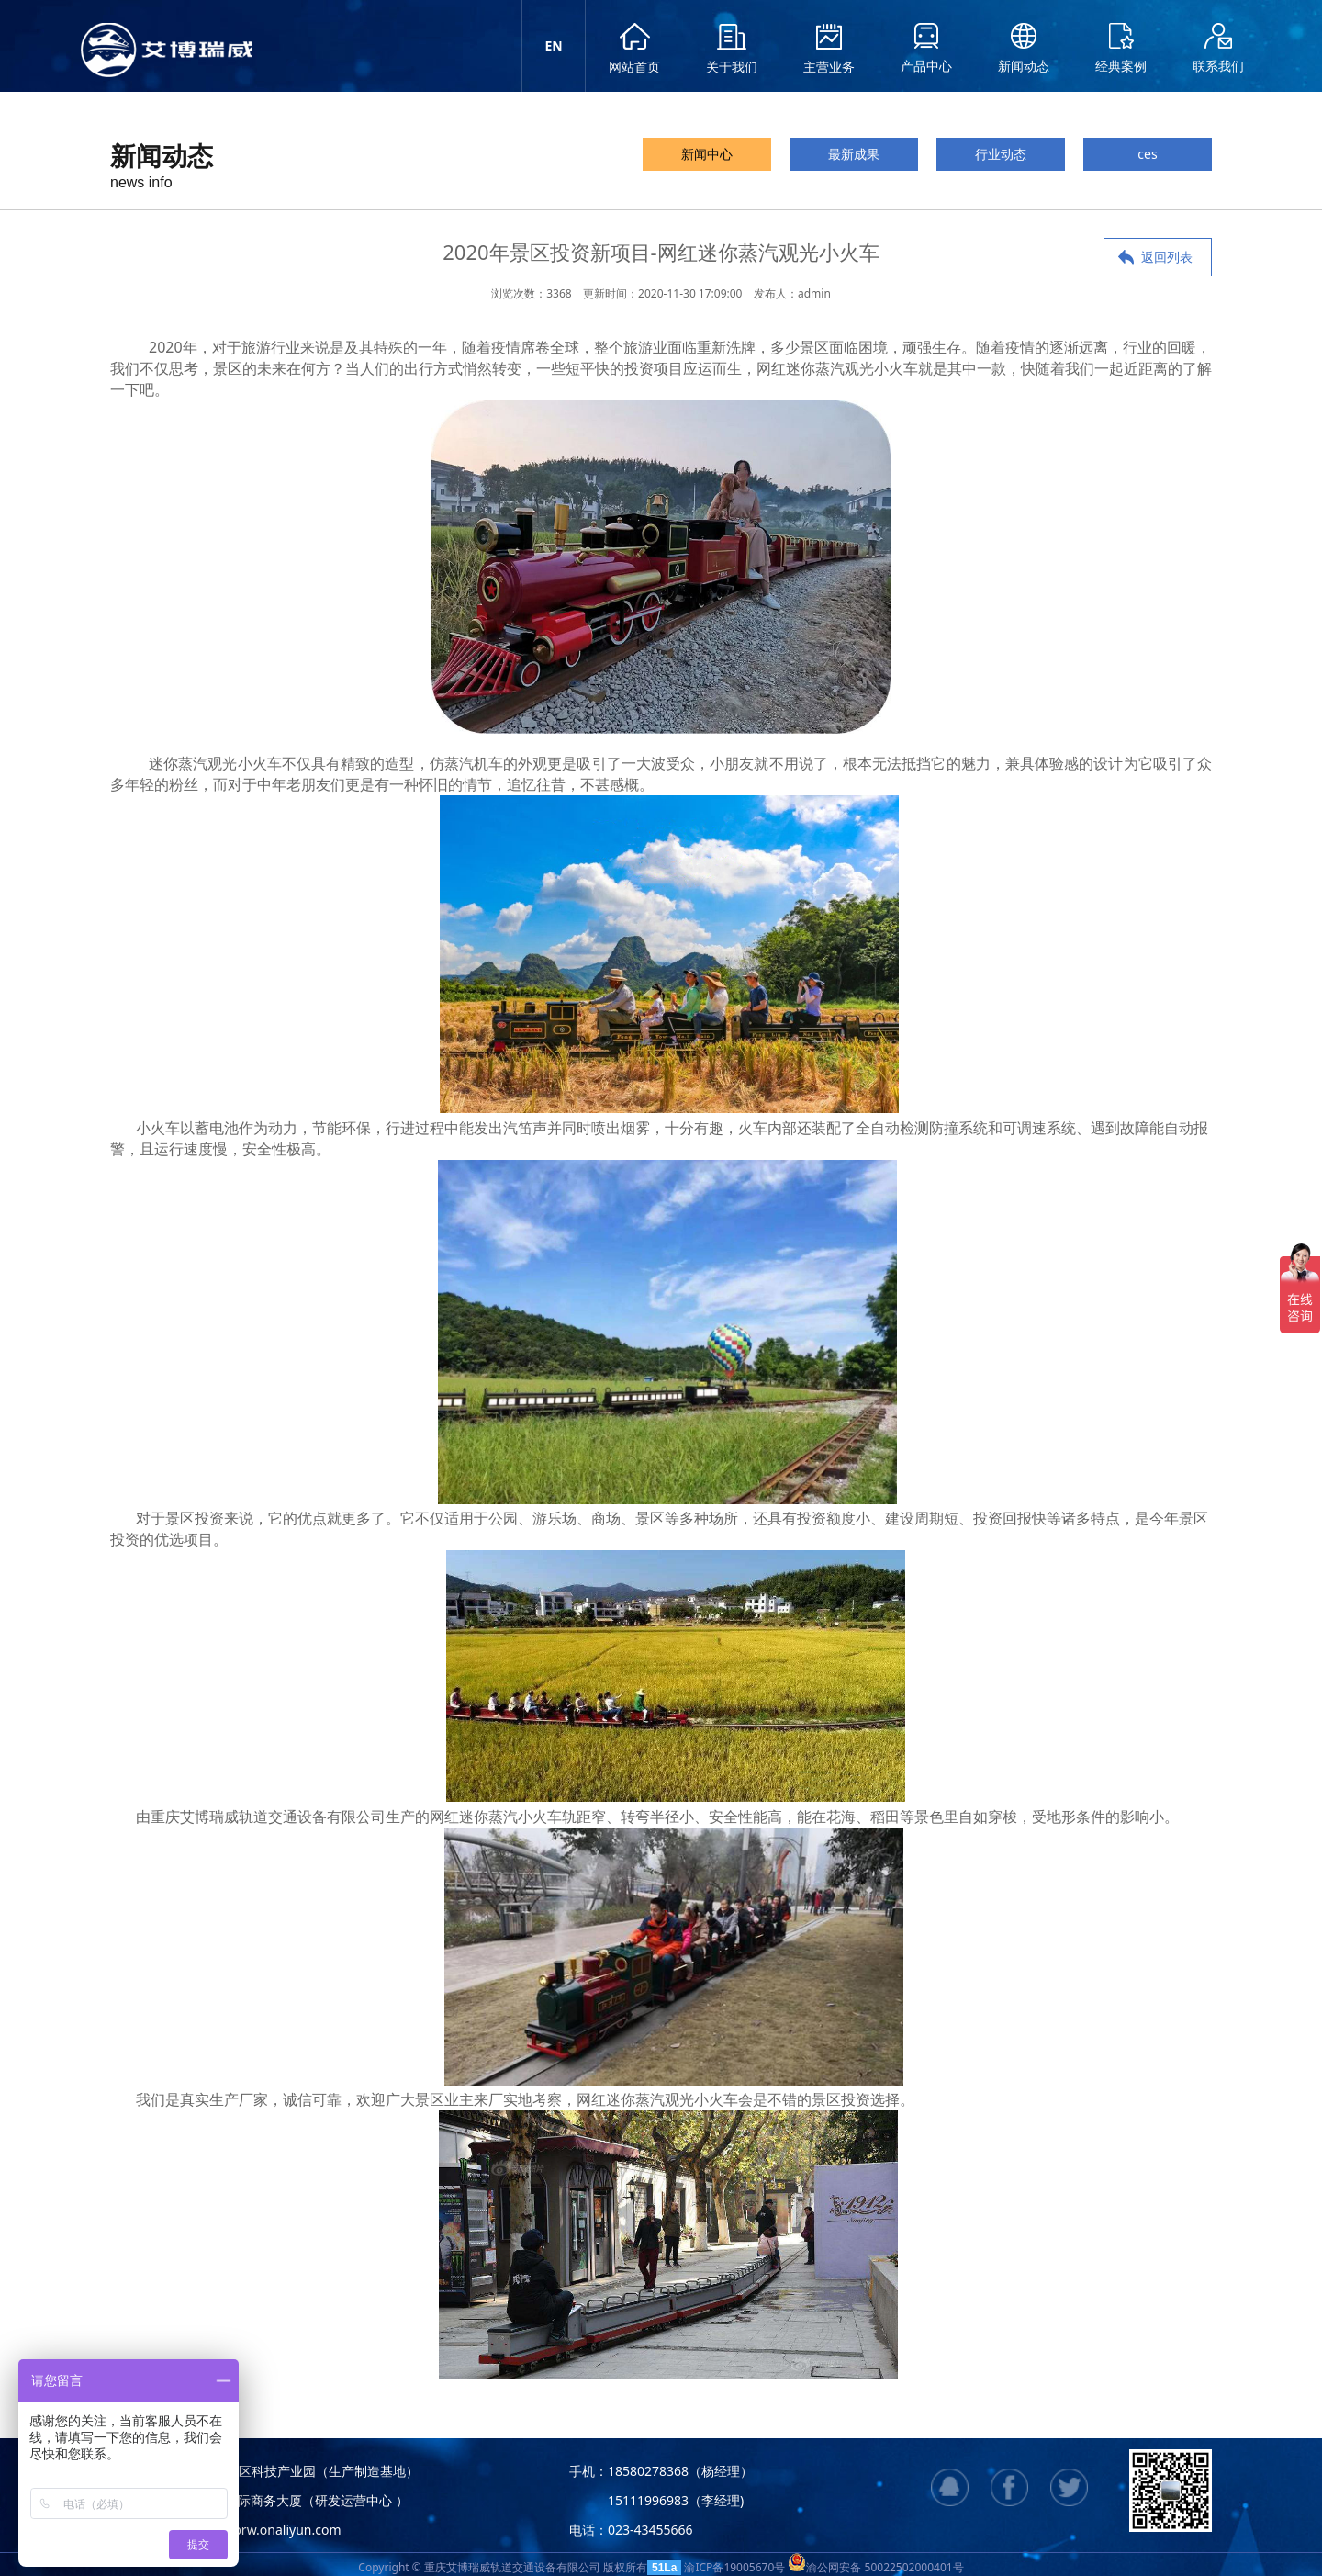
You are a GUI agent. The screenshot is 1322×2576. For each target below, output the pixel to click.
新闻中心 (707, 154)
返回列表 (1167, 256)
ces (1147, 154)
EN (553, 45)
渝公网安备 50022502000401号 (875, 2567)
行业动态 (1000, 154)
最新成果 (853, 154)
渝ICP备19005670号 (734, 2567)
